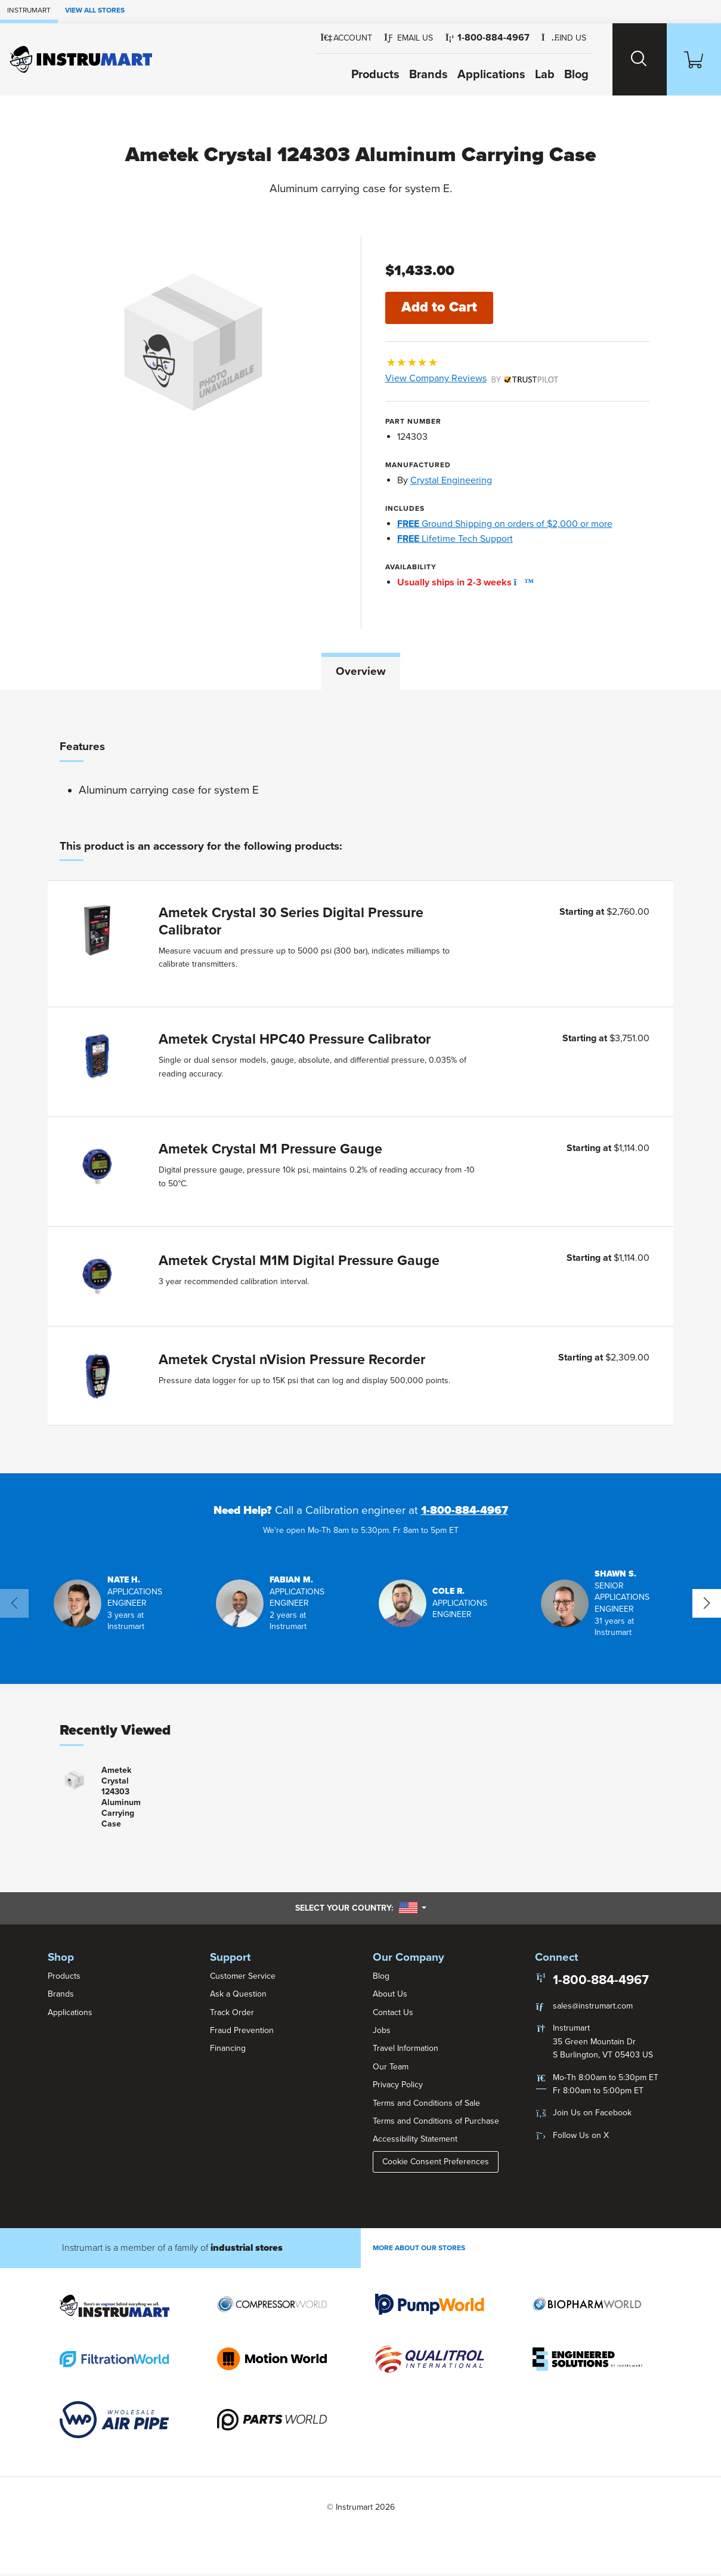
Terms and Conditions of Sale (426, 2105)
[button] (400, 38)
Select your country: (360, 1910)
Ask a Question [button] (238, 1996)
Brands (420, 74)
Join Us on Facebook (592, 2115)
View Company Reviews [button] (471, 379)
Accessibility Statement (415, 2141)
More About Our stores (419, 2249)
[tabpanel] (360, 1083)
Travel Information (405, 2051)
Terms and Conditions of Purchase (436, 2123)
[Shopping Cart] (692, 59)
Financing (228, 2051)
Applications (483, 74)
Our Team (391, 2068)
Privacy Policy (398, 2087)
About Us (390, 1996)
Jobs (382, 2032)
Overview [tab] (361, 671)
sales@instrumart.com (593, 2008)
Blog (568, 74)
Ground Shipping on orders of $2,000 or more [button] (504, 524)
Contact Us (393, 2014)
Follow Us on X (581, 2137)
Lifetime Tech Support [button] (455, 539)
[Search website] (633, 59)
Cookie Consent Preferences (435, 2163)
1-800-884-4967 (464, 1512)
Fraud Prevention (242, 2032)
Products (367, 74)
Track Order (232, 2014)
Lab (536, 74)
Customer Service (243, 1978)
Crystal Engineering (451, 481)
